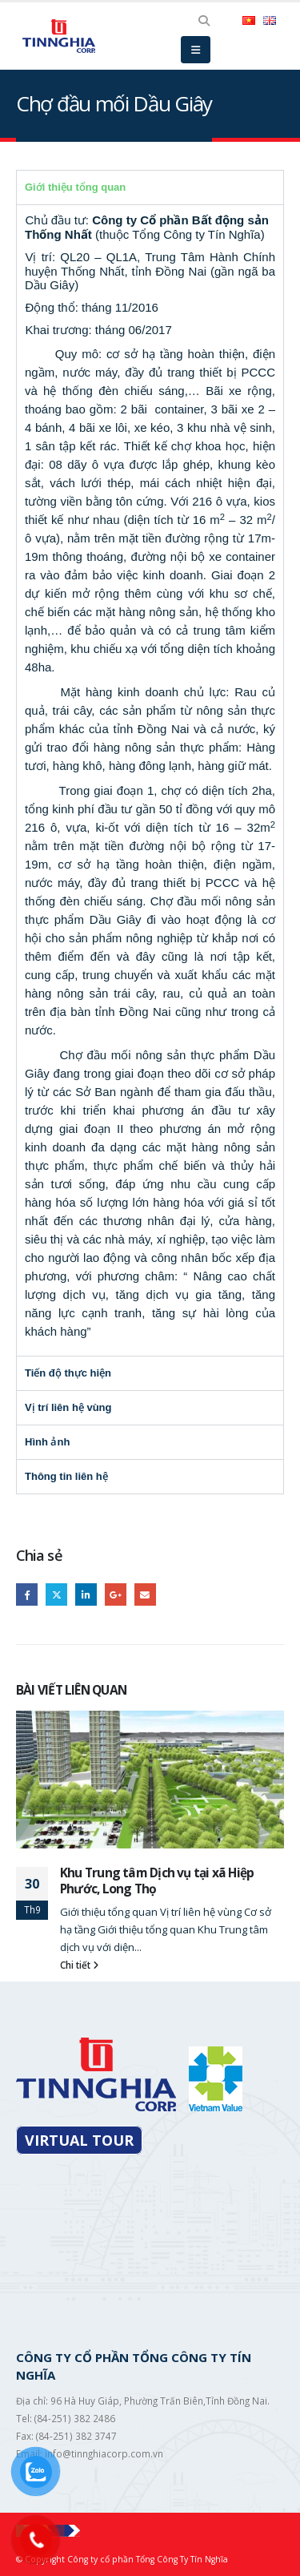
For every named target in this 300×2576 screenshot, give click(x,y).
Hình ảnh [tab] (47, 1442)
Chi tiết (79, 1964)
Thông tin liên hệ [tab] (66, 1476)
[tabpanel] (150, 780)
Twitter (56, 1594)
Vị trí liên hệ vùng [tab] (68, 1407)
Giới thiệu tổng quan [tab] (75, 187)
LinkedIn (86, 1594)
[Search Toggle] (204, 21)
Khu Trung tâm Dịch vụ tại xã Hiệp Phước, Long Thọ (157, 1880)
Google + (115, 1594)
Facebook (27, 1594)
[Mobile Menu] (195, 49)
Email (145, 1594)
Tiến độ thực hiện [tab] (68, 1373)
